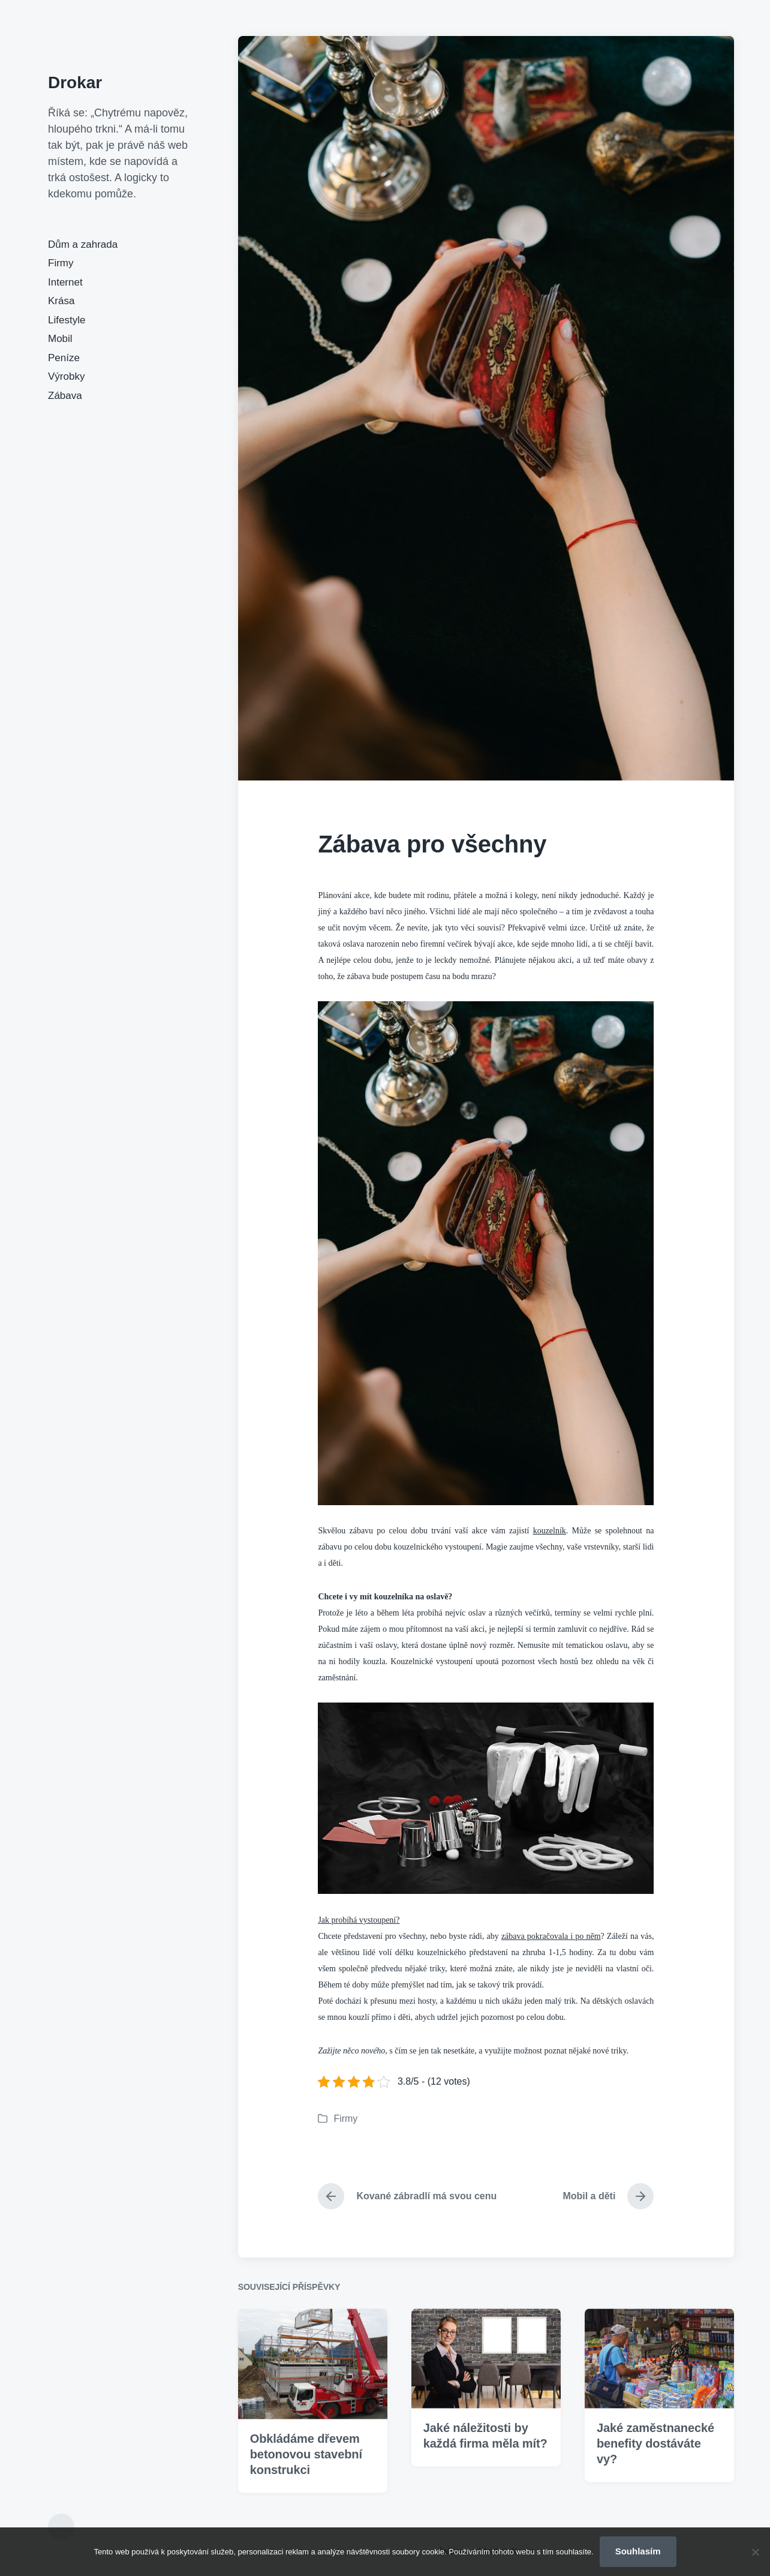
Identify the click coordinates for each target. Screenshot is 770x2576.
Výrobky (66, 376)
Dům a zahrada (83, 244)
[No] (755, 2552)
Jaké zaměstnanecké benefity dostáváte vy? (655, 2503)
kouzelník (549, 1530)
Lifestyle (66, 320)
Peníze (64, 358)
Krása (61, 301)
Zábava (65, 395)
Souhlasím (638, 2551)
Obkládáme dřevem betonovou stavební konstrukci (306, 2513)
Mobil (60, 338)
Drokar (75, 82)
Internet (65, 282)
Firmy (60, 263)
